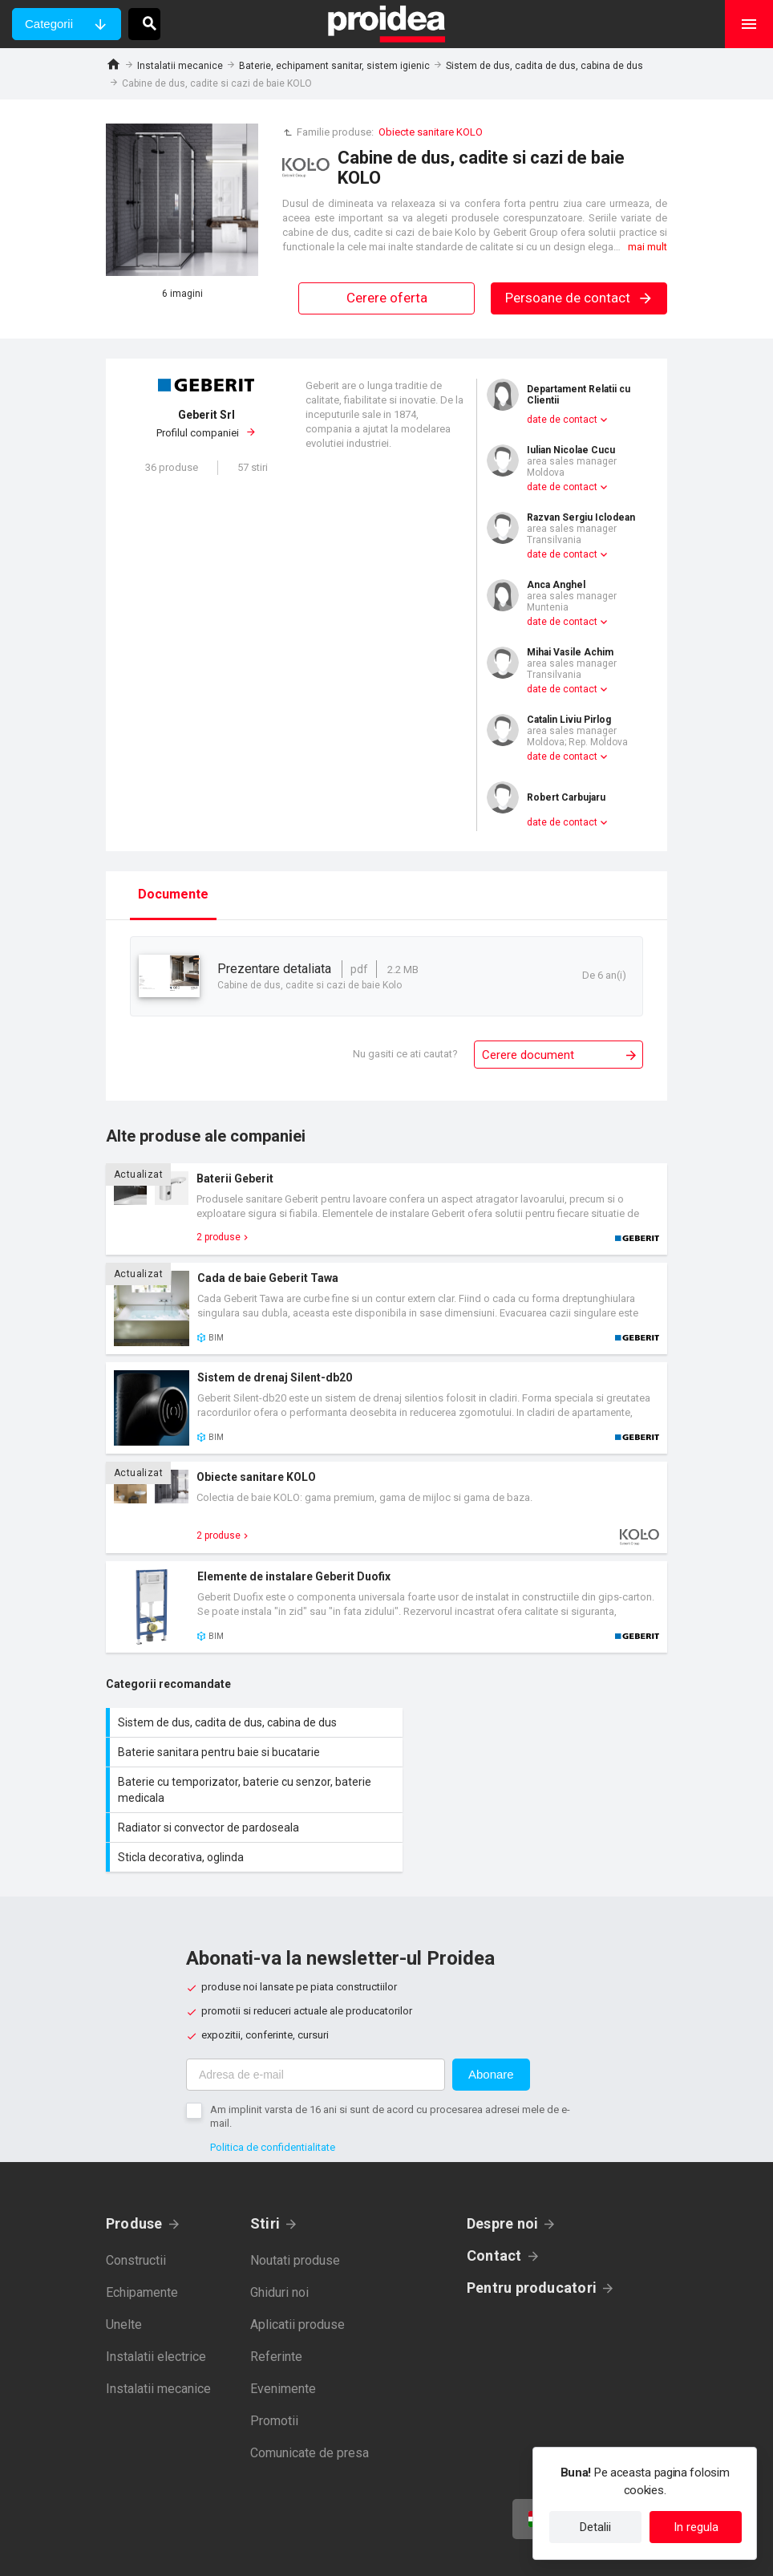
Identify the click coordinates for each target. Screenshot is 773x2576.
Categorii (49, 23)
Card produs (386, 1209)
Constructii (136, 2201)
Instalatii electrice (156, 2297)
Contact (494, 2196)
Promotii (274, 2361)
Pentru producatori (532, 2228)
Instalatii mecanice (180, 65)
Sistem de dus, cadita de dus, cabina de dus (544, 65)
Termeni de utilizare (464, 2552)
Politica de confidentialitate (272, 2088)
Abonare (491, 2015)
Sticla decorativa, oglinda (246, 1797)
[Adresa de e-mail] (315, 2015)
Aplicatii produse (297, 2265)
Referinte (276, 2297)
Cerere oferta (386, 298)
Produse (134, 2164)
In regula (696, 2527)
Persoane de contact (579, 298)
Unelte (124, 2265)
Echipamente (142, 2233)
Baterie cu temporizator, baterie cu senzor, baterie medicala (246, 1760)
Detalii (595, 2527)
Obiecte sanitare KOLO (430, 132)
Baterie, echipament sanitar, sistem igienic (334, 65)
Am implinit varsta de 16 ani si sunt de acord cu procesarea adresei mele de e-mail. (390, 2057)
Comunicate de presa (309, 2393)
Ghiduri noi (279, 2233)
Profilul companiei (206, 424)
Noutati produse (295, 2201)
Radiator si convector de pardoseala (531, 1760)
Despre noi (502, 2164)
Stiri (265, 2164)
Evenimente (283, 2329)
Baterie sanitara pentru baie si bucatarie (531, 1722)
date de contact (562, 419)
